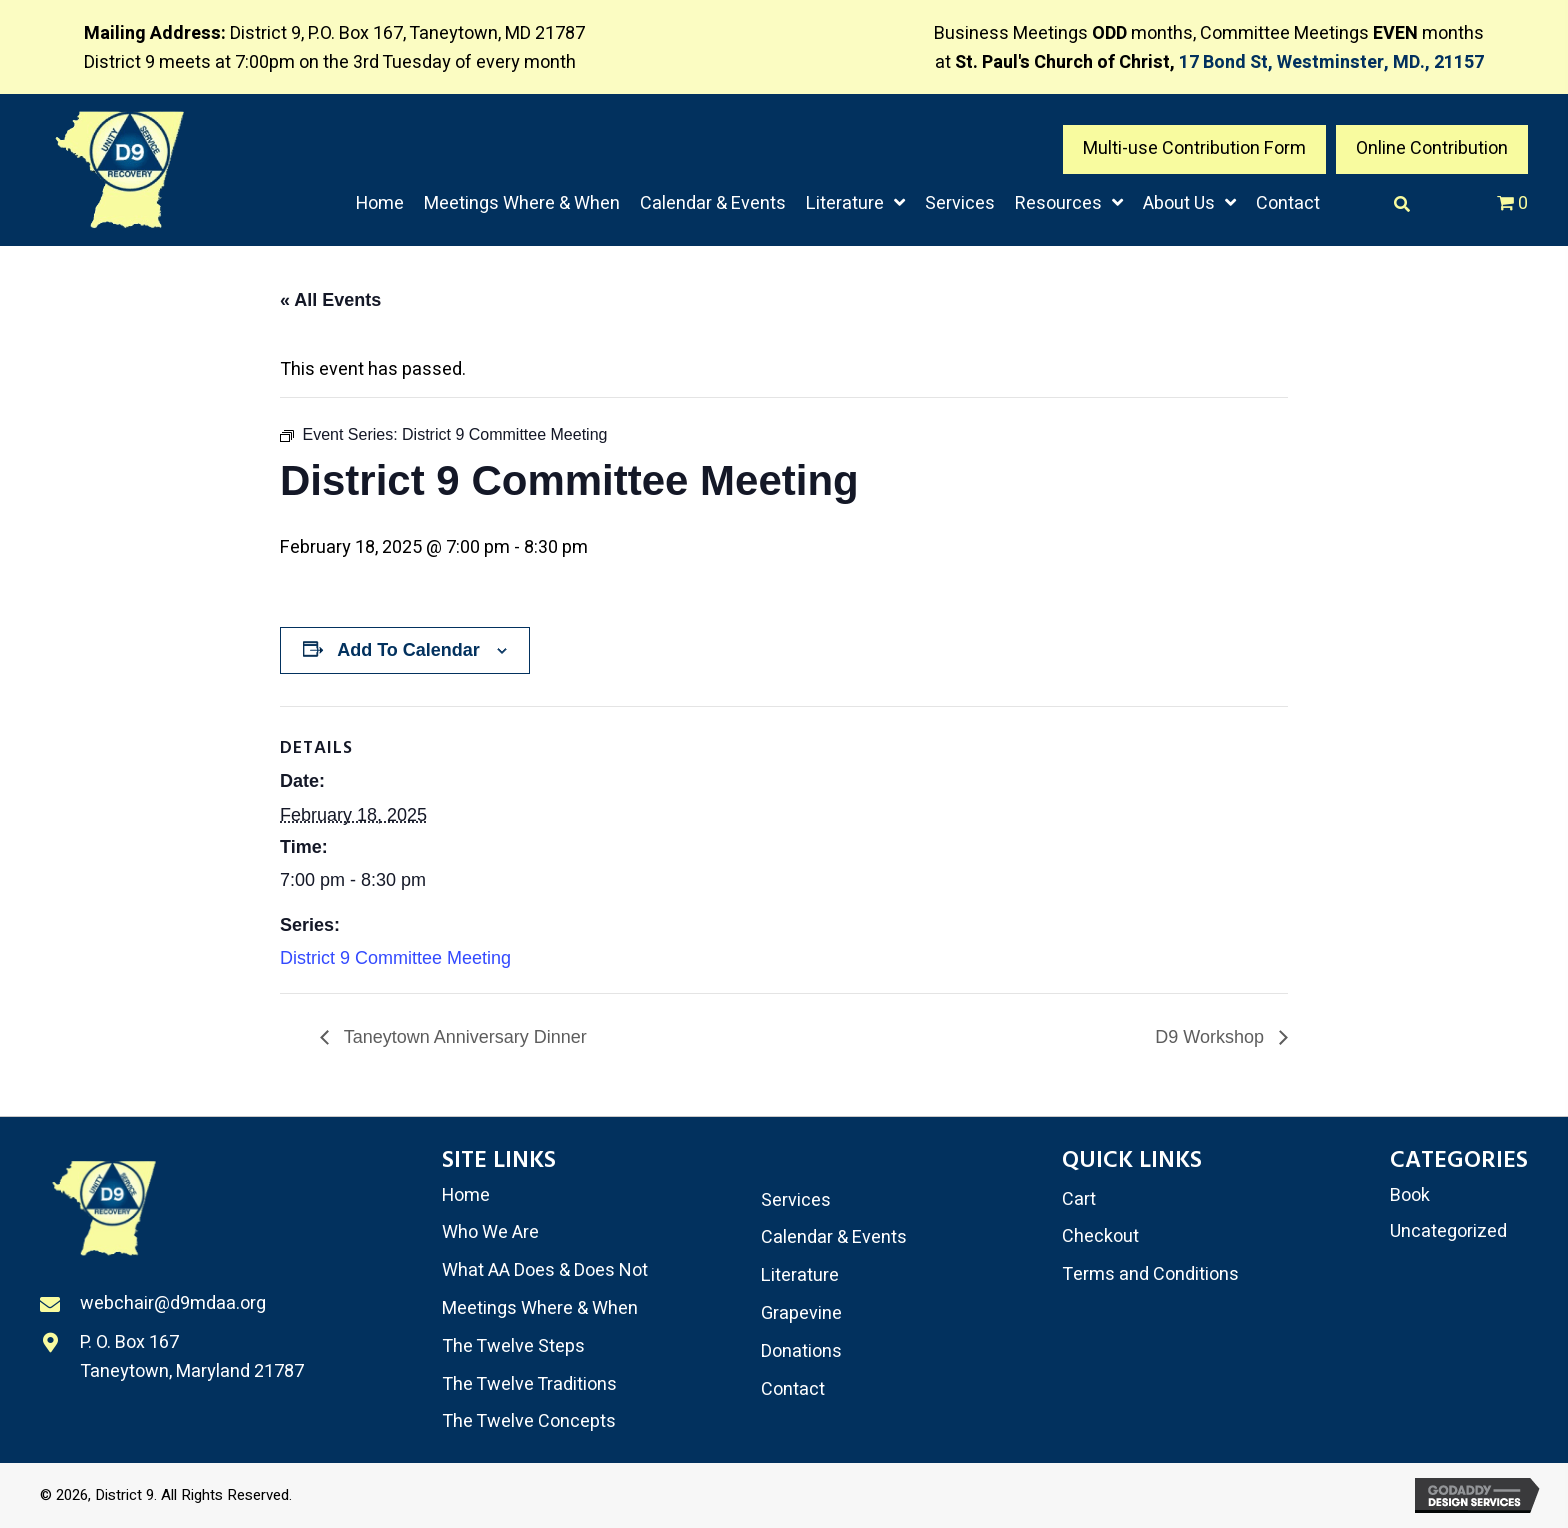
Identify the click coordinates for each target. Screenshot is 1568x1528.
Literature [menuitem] (800, 1275)
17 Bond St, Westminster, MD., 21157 (1331, 62)
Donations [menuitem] (801, 1351)
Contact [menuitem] (793, 1389)
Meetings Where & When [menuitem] (540, 1308)
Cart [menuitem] (1079, 1199)
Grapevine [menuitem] (801, 1313)
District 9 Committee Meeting (395, 958)
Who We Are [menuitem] (490, 1232)
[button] (1194, 149)
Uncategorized (1448, 1231)
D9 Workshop (1212, 1037)
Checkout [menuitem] (1100, 1236)
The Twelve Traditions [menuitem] (529, 1384)
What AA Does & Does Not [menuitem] (545, 1270)
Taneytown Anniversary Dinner (463, 1037)
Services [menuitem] (796, 1200)
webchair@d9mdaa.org (173, 1305)
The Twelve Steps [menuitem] (513, 1346)
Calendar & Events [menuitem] (834, 1237)
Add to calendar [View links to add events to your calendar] (408, 650)
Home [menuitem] (466, 1195)
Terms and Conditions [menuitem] (1150, 1274)
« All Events (330, 300)
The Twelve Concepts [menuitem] (529, 1421)
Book (1410, 1195)
